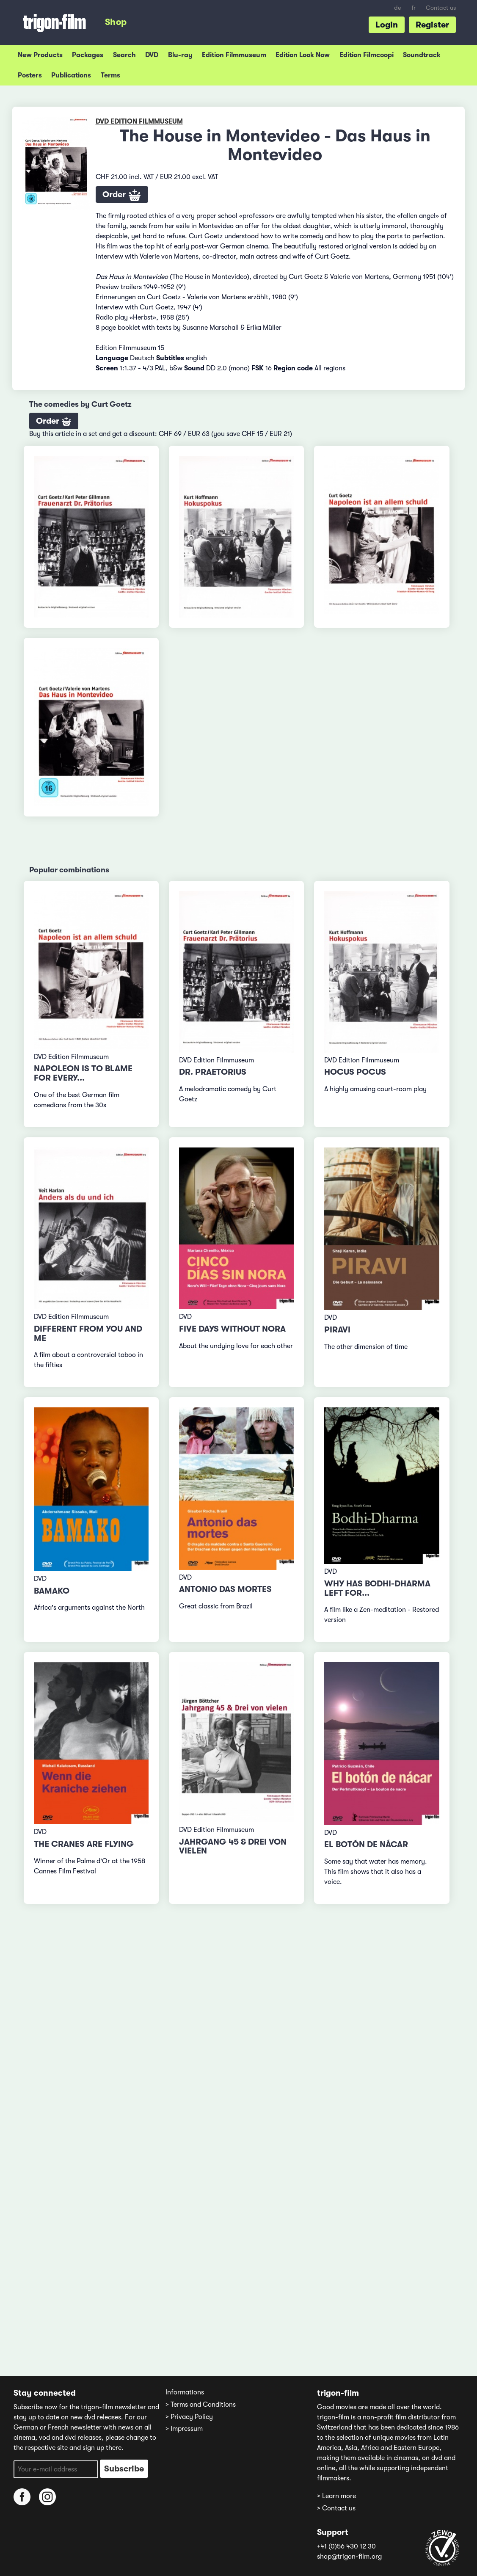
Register (432, 25)
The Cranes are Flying (84, 1844)
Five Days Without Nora (232, 1329)
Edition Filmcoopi (366, 55)
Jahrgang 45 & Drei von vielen (233, 1846)
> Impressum (184, 2429)
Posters (30, 75)
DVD (151, 55)
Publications (71, 75)
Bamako (51, 1591)
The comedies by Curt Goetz (80, 404)
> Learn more (336, 2496)
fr (413, 7)
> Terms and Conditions (200, 2404)
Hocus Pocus (355, 1072)
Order (121, 195)
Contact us (441, 7)
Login (386, 25)
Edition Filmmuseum (234, 55)
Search (124, 55)
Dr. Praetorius (212, 1072)
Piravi (337, 1330)
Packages (87, 55)
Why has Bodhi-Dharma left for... (377, 1588)
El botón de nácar (366, 1844)
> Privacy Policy (189, 2417)
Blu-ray (180, 55)
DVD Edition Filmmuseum (139, 121)
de (397, 7)
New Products (40, 55)
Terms (110, 75)
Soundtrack (422, 55)
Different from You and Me (88, 1333)
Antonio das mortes (225, 1589)
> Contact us (336, 2508)
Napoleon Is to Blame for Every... (83, 1073)
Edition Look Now (303, 55)
